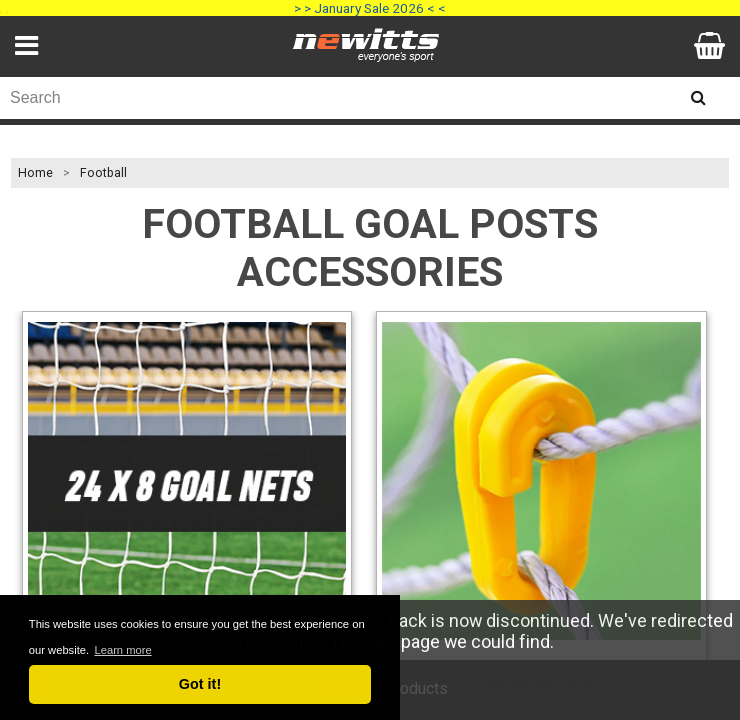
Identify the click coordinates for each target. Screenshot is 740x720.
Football (103, 173)
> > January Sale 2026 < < (370, 8)
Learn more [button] (122, 650)
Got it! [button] (200, 684)
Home (35, 173)
